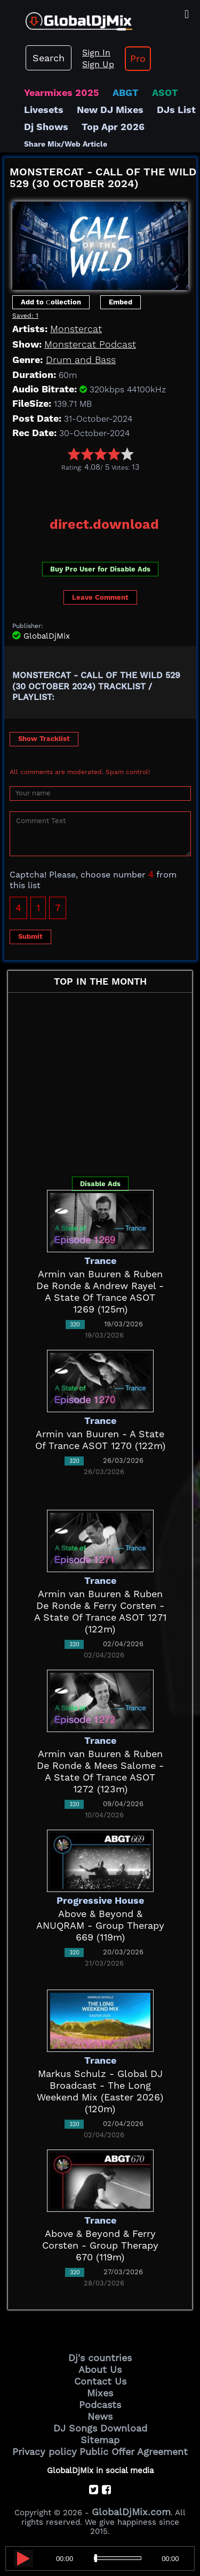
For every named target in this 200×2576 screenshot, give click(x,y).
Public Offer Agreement (133, 2451)
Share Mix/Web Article (65, 144)
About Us (100, 2369)
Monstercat (76, 328)
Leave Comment (100, 597)
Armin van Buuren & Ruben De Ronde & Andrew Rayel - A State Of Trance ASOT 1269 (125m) (100, 1291)
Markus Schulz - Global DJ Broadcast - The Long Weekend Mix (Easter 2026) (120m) (100, 2091)
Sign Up (98, 64)
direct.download (104, 524)
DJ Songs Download (100, 2428)
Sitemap (100, 2439)
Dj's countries (100, 2357)
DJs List (176, 109)
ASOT (165, 92)
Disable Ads (100, 1184)
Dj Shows (46, 126)
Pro (138, 58)
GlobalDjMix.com (131, 2511)
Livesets (43, 109)
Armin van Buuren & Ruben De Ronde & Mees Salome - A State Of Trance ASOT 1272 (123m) (100, 1771)
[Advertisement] (102, 490)
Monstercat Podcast (90, 344)
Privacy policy (44, 2451)
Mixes (100, 2392)
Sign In (96, 52)
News (100, 2416)
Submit (30, 936)
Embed (120, 302)
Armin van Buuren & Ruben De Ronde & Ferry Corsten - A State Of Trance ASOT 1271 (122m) (100, 1611)
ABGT (126, 92)
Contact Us (100, 2381)
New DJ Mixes (110, 109)
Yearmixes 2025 (61, 92)
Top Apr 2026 (113, 126)
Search (49, 57)
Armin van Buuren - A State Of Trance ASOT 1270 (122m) (100, 1439)
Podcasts (100, 2404)
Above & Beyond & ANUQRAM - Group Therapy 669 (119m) (100, 1925)
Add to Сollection (51, 302)
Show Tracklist (44, 739)
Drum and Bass (81, 359)
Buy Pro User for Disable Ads (100, 569)
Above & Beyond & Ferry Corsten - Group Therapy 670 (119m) (100, 2245)
